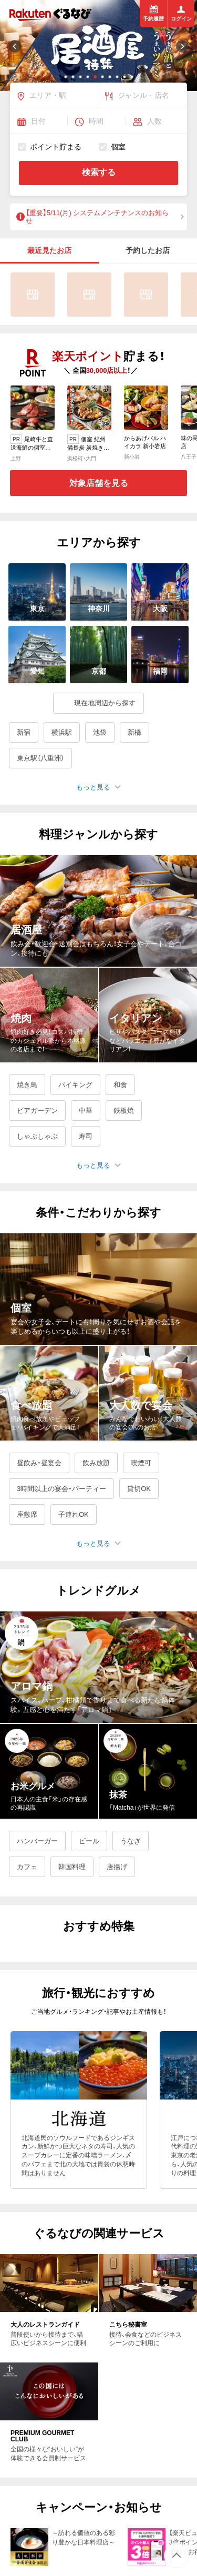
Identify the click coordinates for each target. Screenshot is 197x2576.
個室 (112, 146)
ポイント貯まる (49, 146)
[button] (65, 76)
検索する (99, 172)
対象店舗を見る (98, 483)
